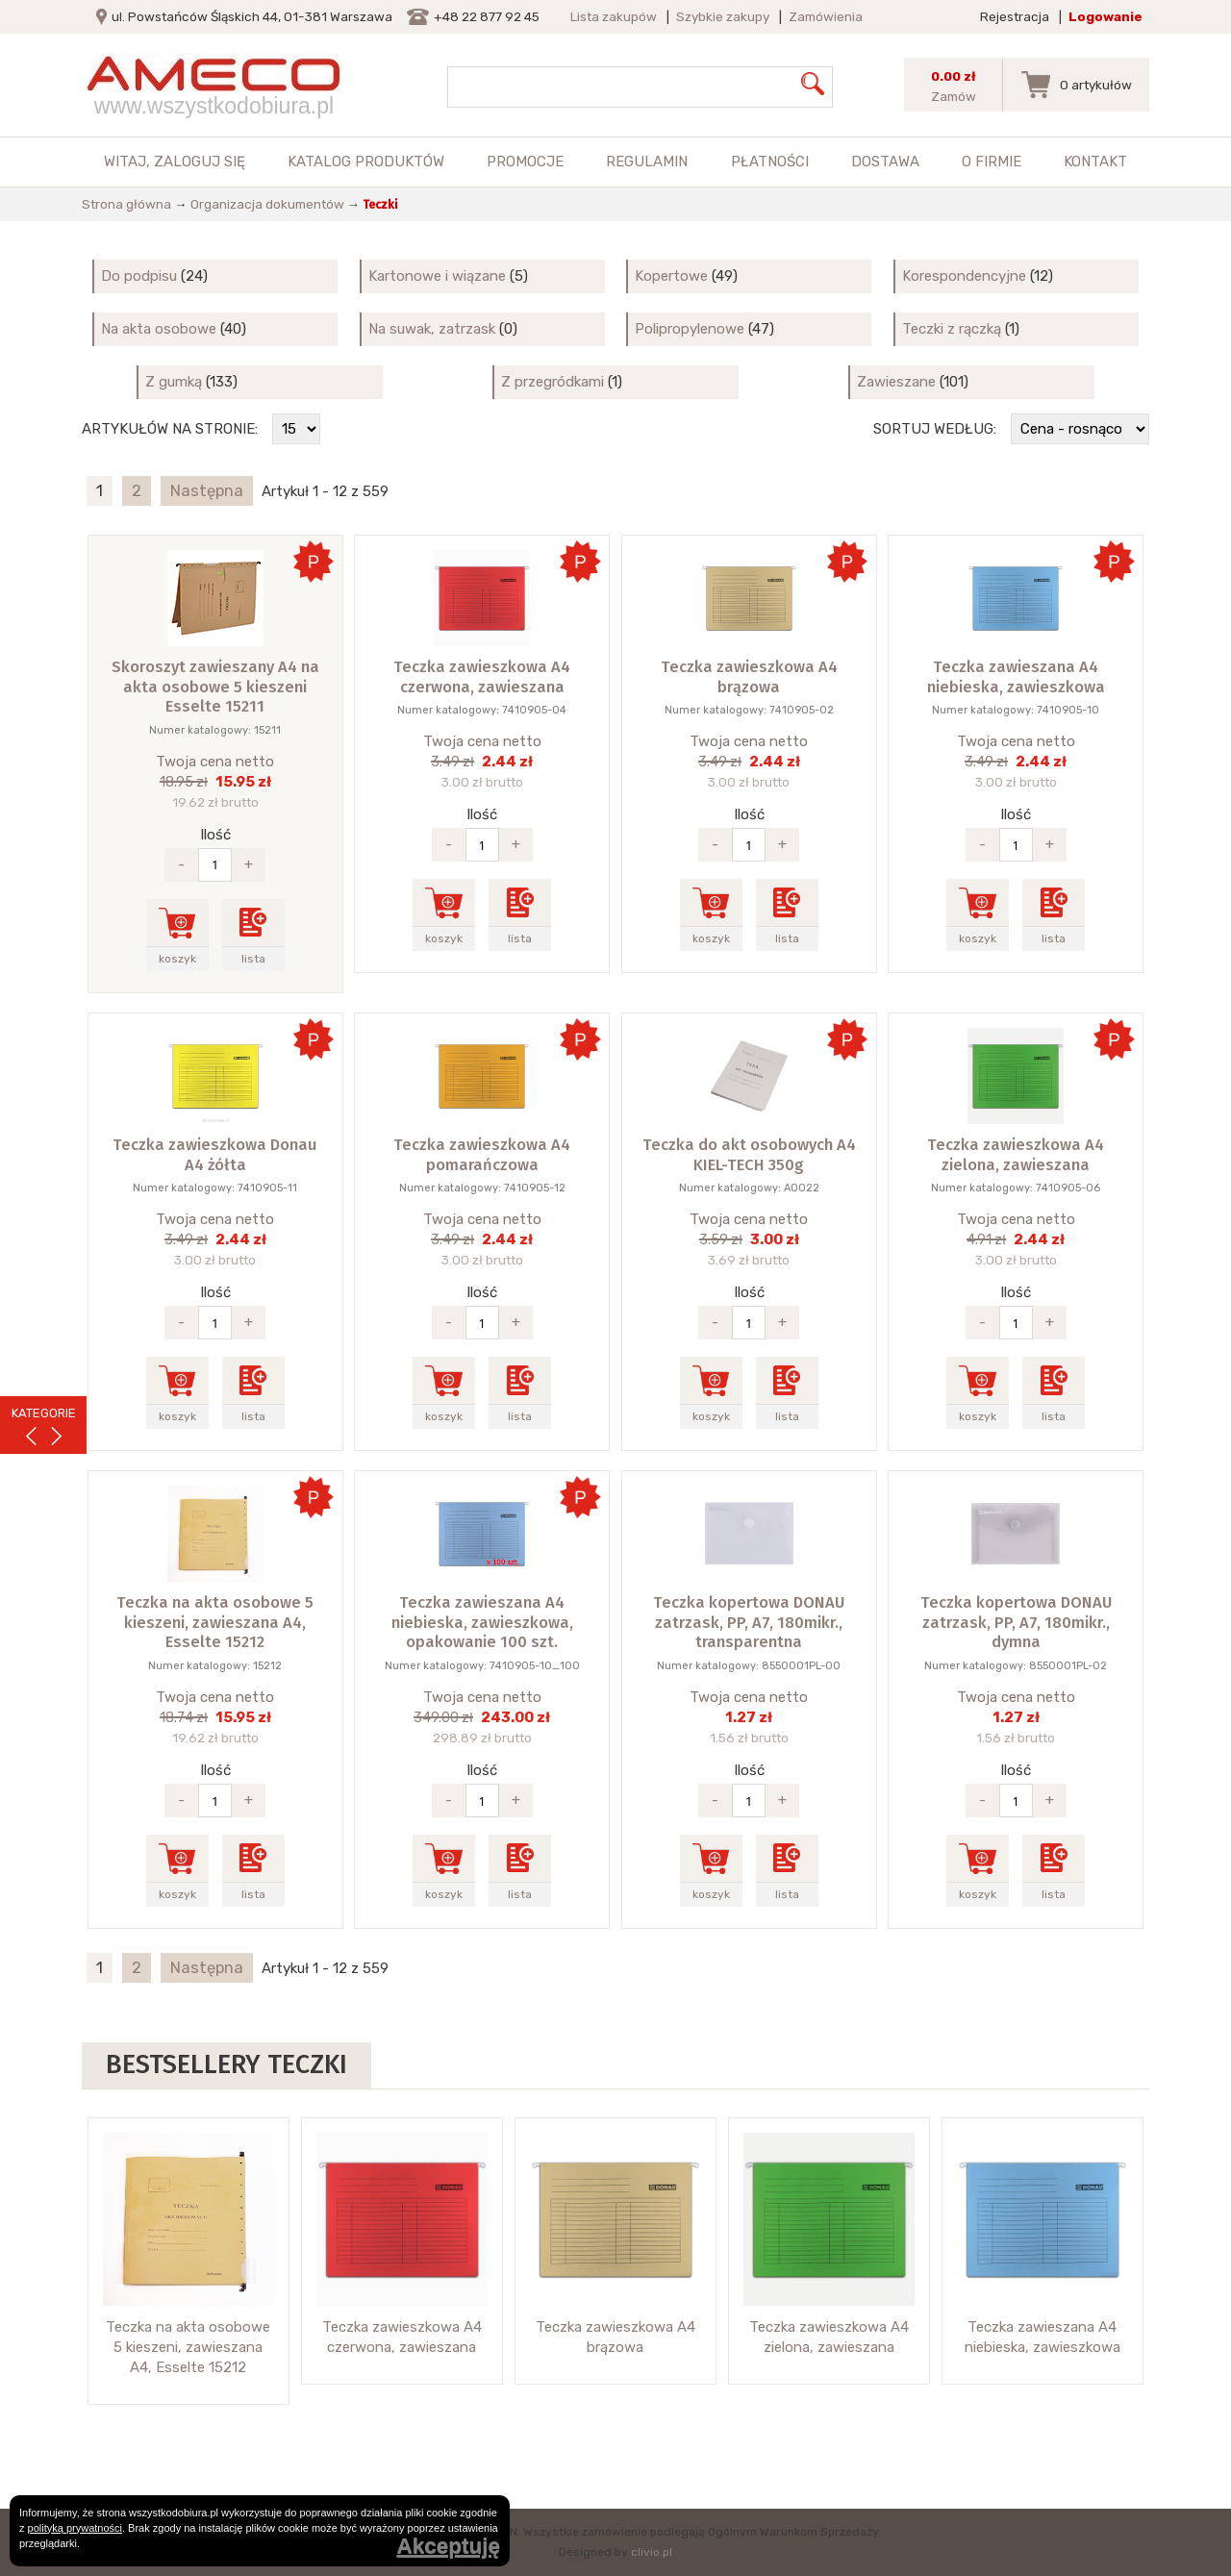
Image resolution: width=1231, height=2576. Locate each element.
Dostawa (885, 161)
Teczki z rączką (951, 329)
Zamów (953, 96)
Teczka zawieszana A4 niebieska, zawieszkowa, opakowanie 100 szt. (482, 1622)
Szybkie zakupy (722, 16)
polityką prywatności (75, 2528)
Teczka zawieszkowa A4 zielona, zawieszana (1015, 1155)
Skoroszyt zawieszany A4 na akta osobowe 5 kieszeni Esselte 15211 (215, 686)
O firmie (991, 161)
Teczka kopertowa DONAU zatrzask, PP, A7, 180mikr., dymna (1016, 1622)
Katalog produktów (366, 161)
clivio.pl (651, 2552)
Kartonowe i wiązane (437, 276)
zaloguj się (199, 161)
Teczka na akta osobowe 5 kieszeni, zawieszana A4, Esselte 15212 (215, 1622)
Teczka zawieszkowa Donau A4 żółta (215, 1155)
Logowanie (1105, 16)
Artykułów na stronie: (170, 429)
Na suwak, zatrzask (431, 329)
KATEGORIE (44, 1413)
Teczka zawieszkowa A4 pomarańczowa (481, 1155)
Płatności (770, 161)
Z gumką (173, 381)
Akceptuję (448, 2547)
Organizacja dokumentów (267, 204)
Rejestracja (1014, 16)
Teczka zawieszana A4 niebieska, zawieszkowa (1016, 677)
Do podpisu (139, 276)
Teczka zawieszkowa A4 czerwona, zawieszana (481, 677)
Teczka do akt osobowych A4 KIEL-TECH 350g (749, 1155)
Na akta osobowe (158, 329)
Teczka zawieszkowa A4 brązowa (749, 677)
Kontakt (1095, 161)
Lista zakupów (613, 16)
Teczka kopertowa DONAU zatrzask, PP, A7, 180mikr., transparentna (748, 1622)
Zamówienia (826, 16)
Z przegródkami (552, 381)
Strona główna (126, 204)
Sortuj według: (934, 429)
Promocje (525, 161)
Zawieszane (896, 381)
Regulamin (647, 161)
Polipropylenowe (689, 329)
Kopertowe (671, 276)
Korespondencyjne (964, 276)
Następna (206, 491)
